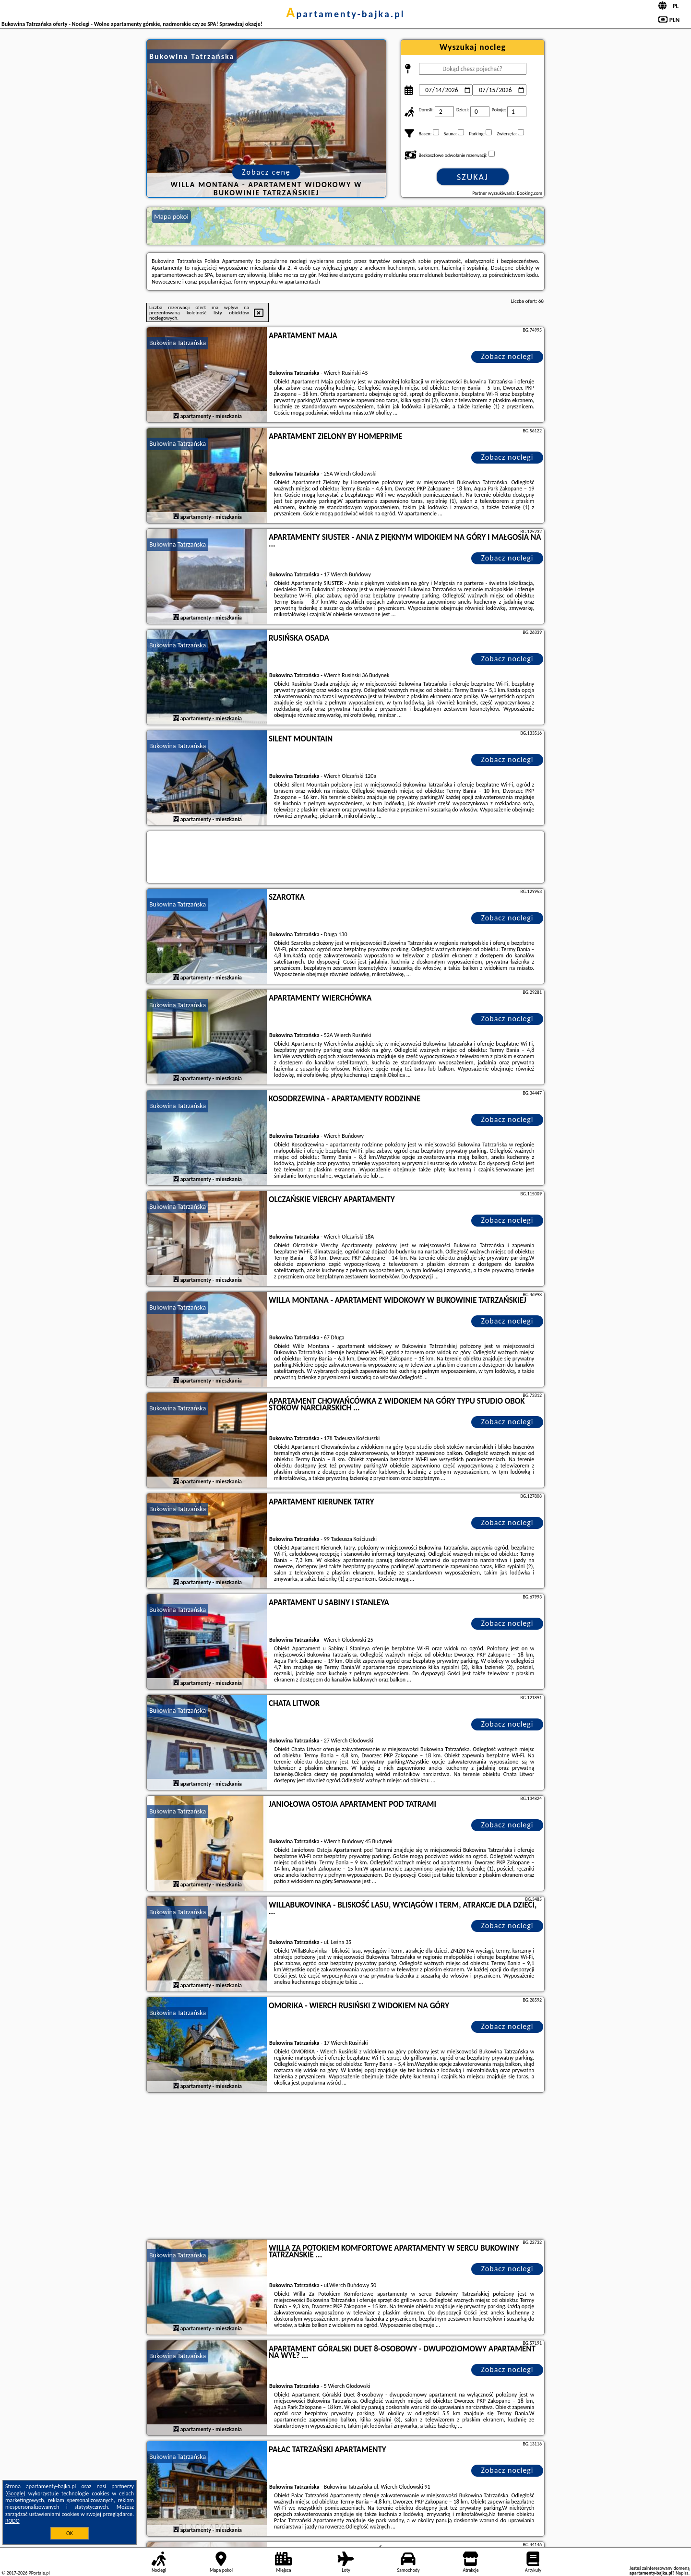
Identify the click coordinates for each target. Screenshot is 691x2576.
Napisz (682, 2573)
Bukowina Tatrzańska (177, 343)
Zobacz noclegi (507, 356)
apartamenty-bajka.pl (345, 14)
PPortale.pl (38, 2573)
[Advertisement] (345, 2167)
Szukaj (472, 177)
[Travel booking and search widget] (345, 857)
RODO (12, 2520)
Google (15, 2493)
